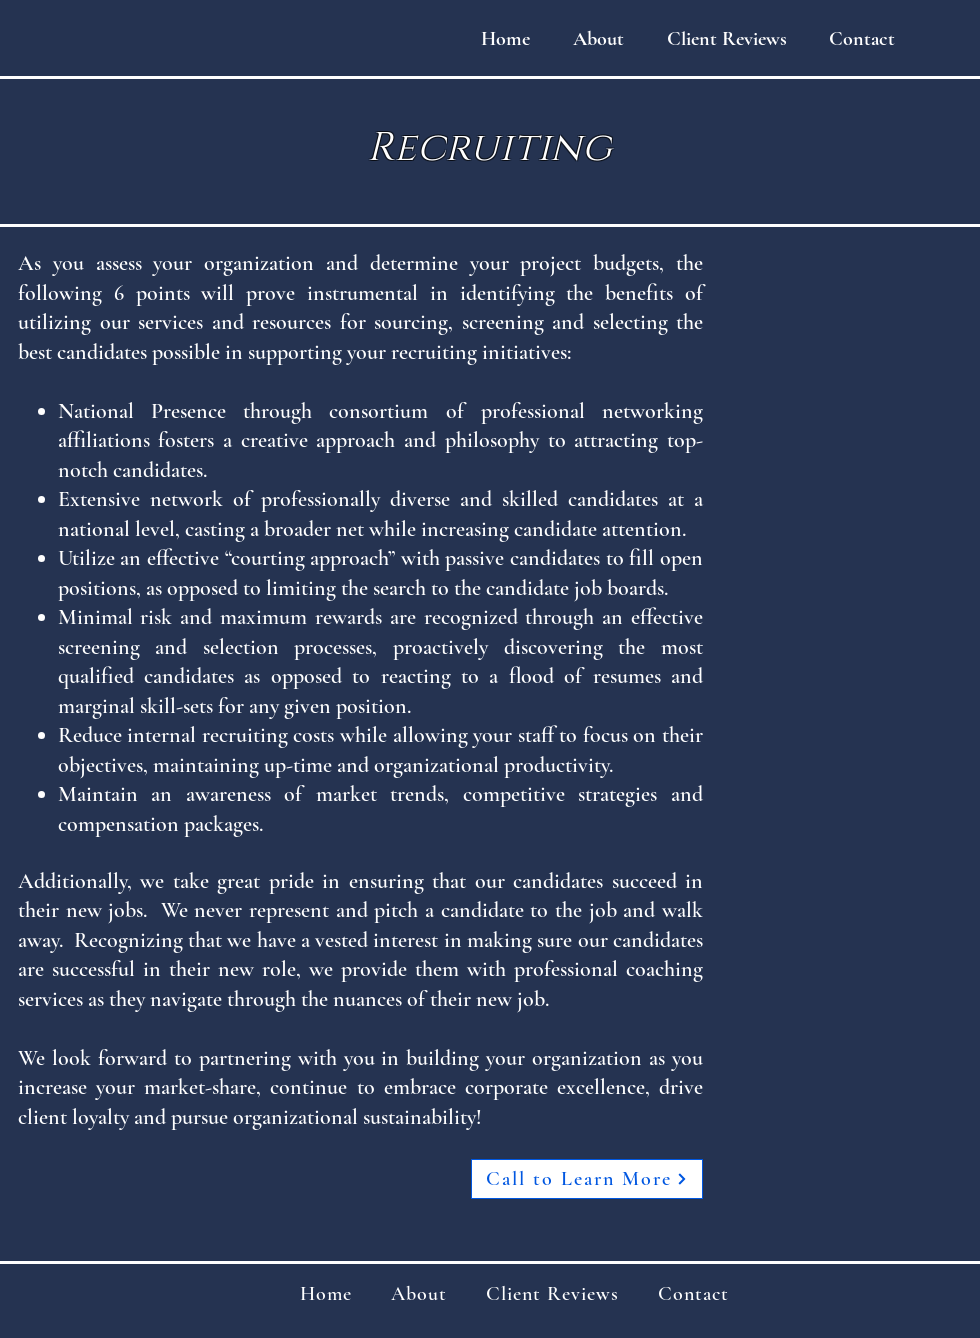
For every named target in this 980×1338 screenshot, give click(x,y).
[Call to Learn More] (587, 1179)
